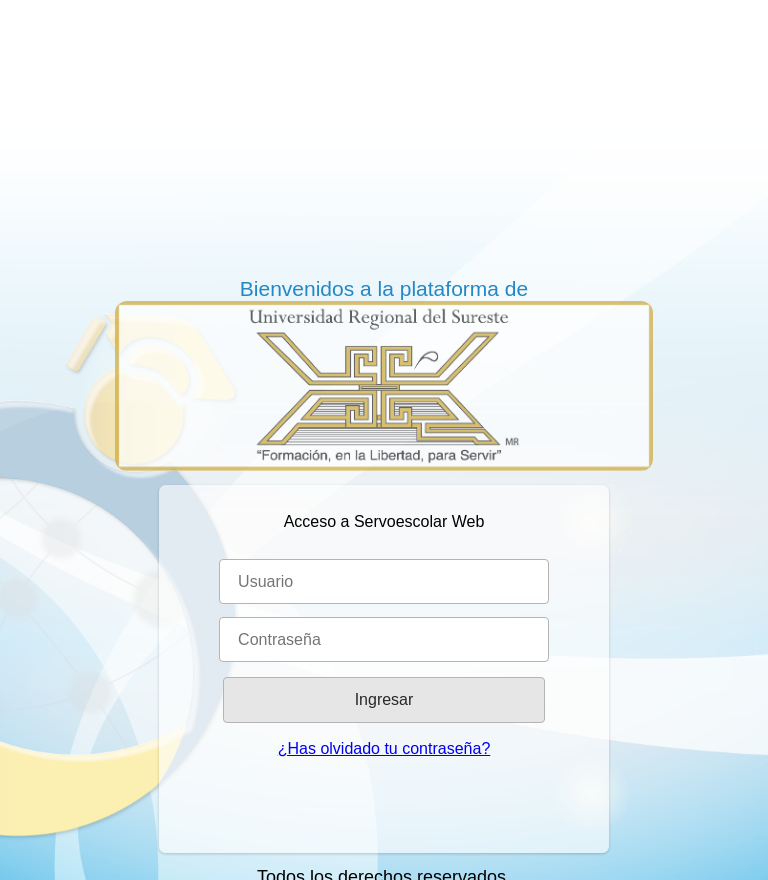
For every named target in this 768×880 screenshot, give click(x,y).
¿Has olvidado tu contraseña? (384, 748)
